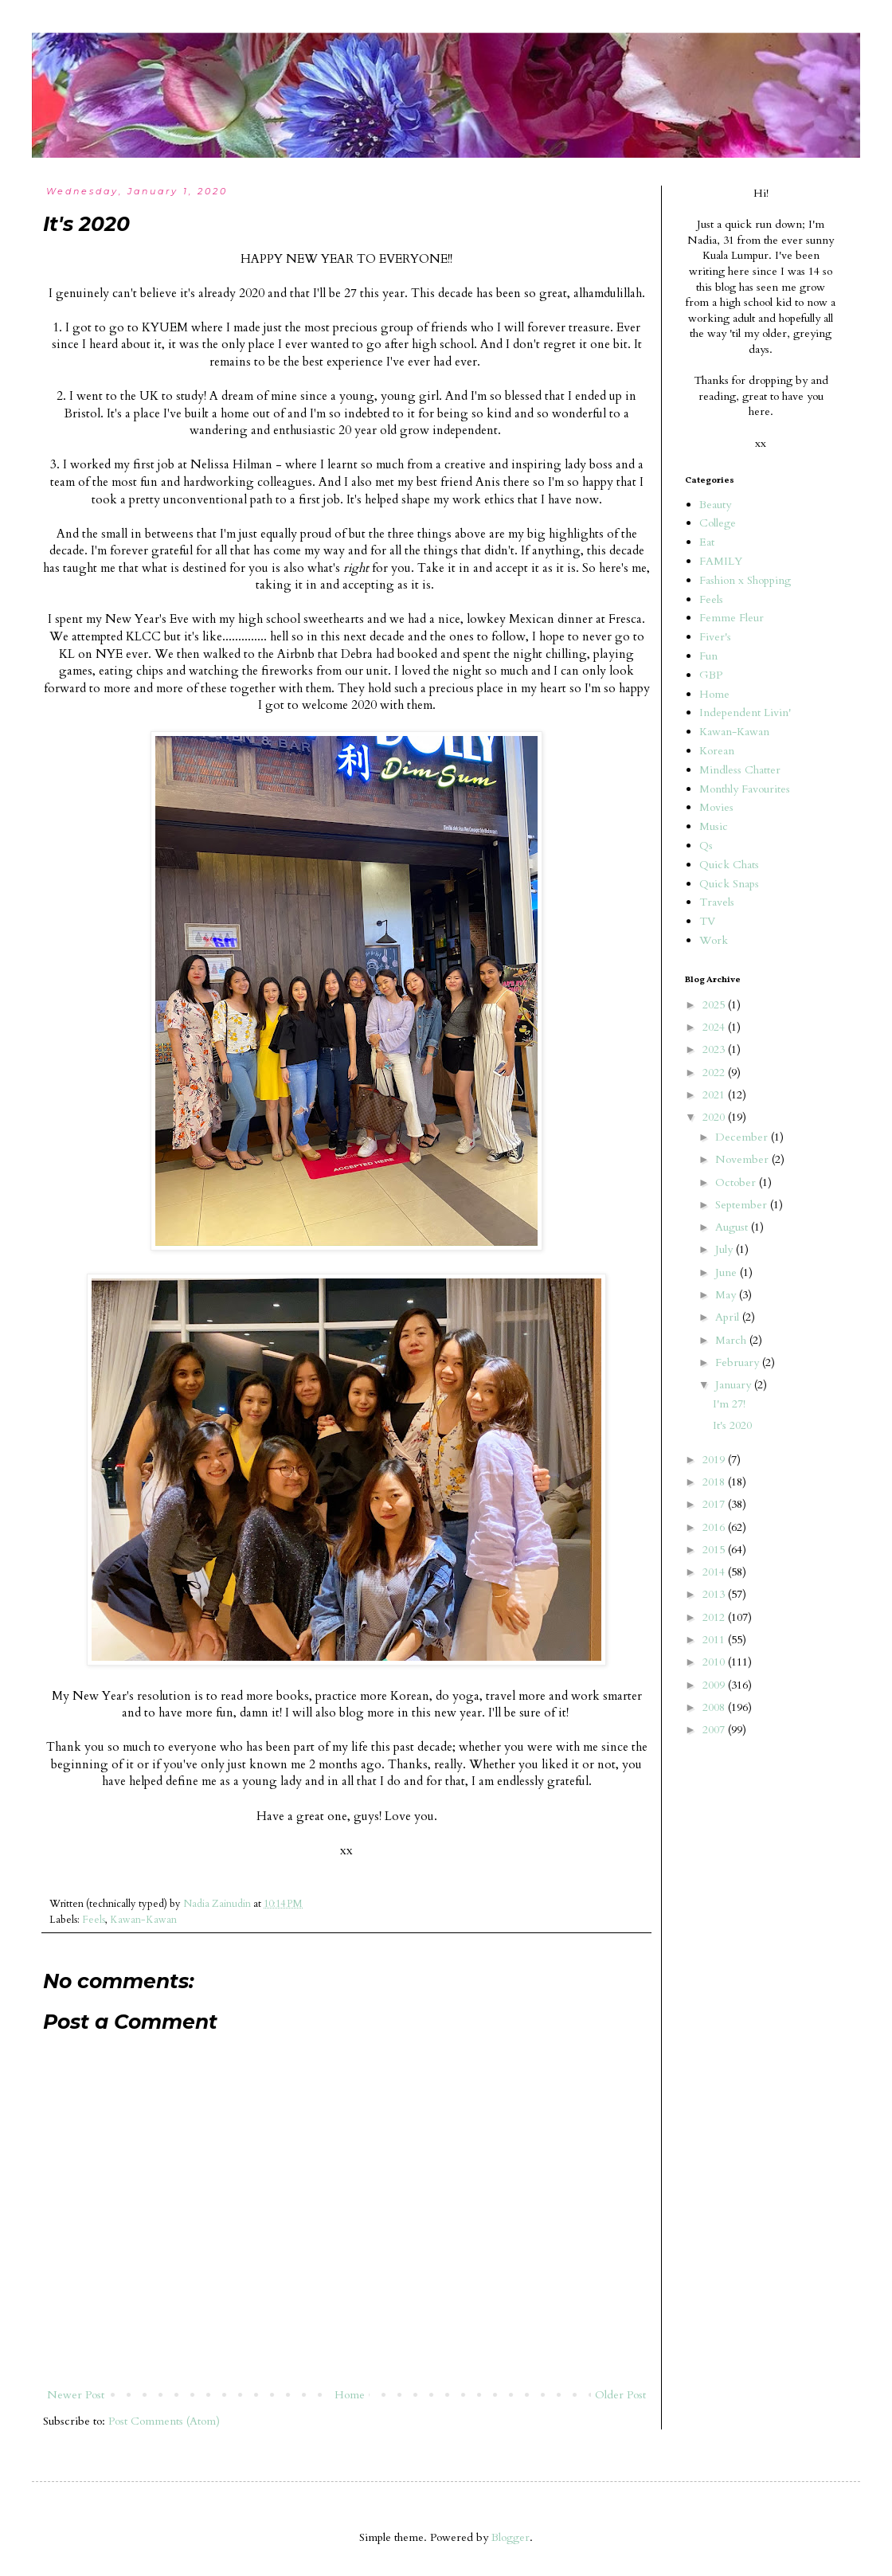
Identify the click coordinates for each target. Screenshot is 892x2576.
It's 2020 (732, 1425)
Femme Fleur (731, 617)
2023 (715, 1049)
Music (713, 826)
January (734, 1384)
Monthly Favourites (744, 789)
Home (349, 2394)
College (717, 522)
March (732, 1340)
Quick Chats (729, 864)
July (725, 1249)
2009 (715, 1685)
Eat (706, 542)
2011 (715, 1639)
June (727, 1272)
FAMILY (720, 561)
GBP (710, 675)
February (738, 1362)
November (743, 1159)
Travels (716, 902)
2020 (715, 1117)
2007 (715, 1729)
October (737, 1182)
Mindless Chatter (739, 769)
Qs (706, 845)
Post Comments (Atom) (164, 2421)
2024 (715, 1027)
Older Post (620, 2394)
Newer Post (75, 2394)
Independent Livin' (745, 712)
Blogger (510, 2537)
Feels (93, 1920)
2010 (715, 1662)
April (728, 1317)
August (733, 1227)
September (742, 1204)
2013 (715, 1594)
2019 (715, 1459)
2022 (715, 1072)
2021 (715, 1094)
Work (713, 940)
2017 (715, 1504)
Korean (716, 750)
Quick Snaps (729, 883)
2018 (715, 1482)
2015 (715, 1549)
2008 (715, 1707)
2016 (715, 1527)
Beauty (715, 504)
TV (707, 921)
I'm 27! (729, 1403)
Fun (708, 656)
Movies (716, 807)
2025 (715, 1004)
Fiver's (715, 636)
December (743, 1137)
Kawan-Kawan (143, 1920)
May (727, 1294)
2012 (715, 1617)
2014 (715, 1572)
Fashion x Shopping (745, 580)
